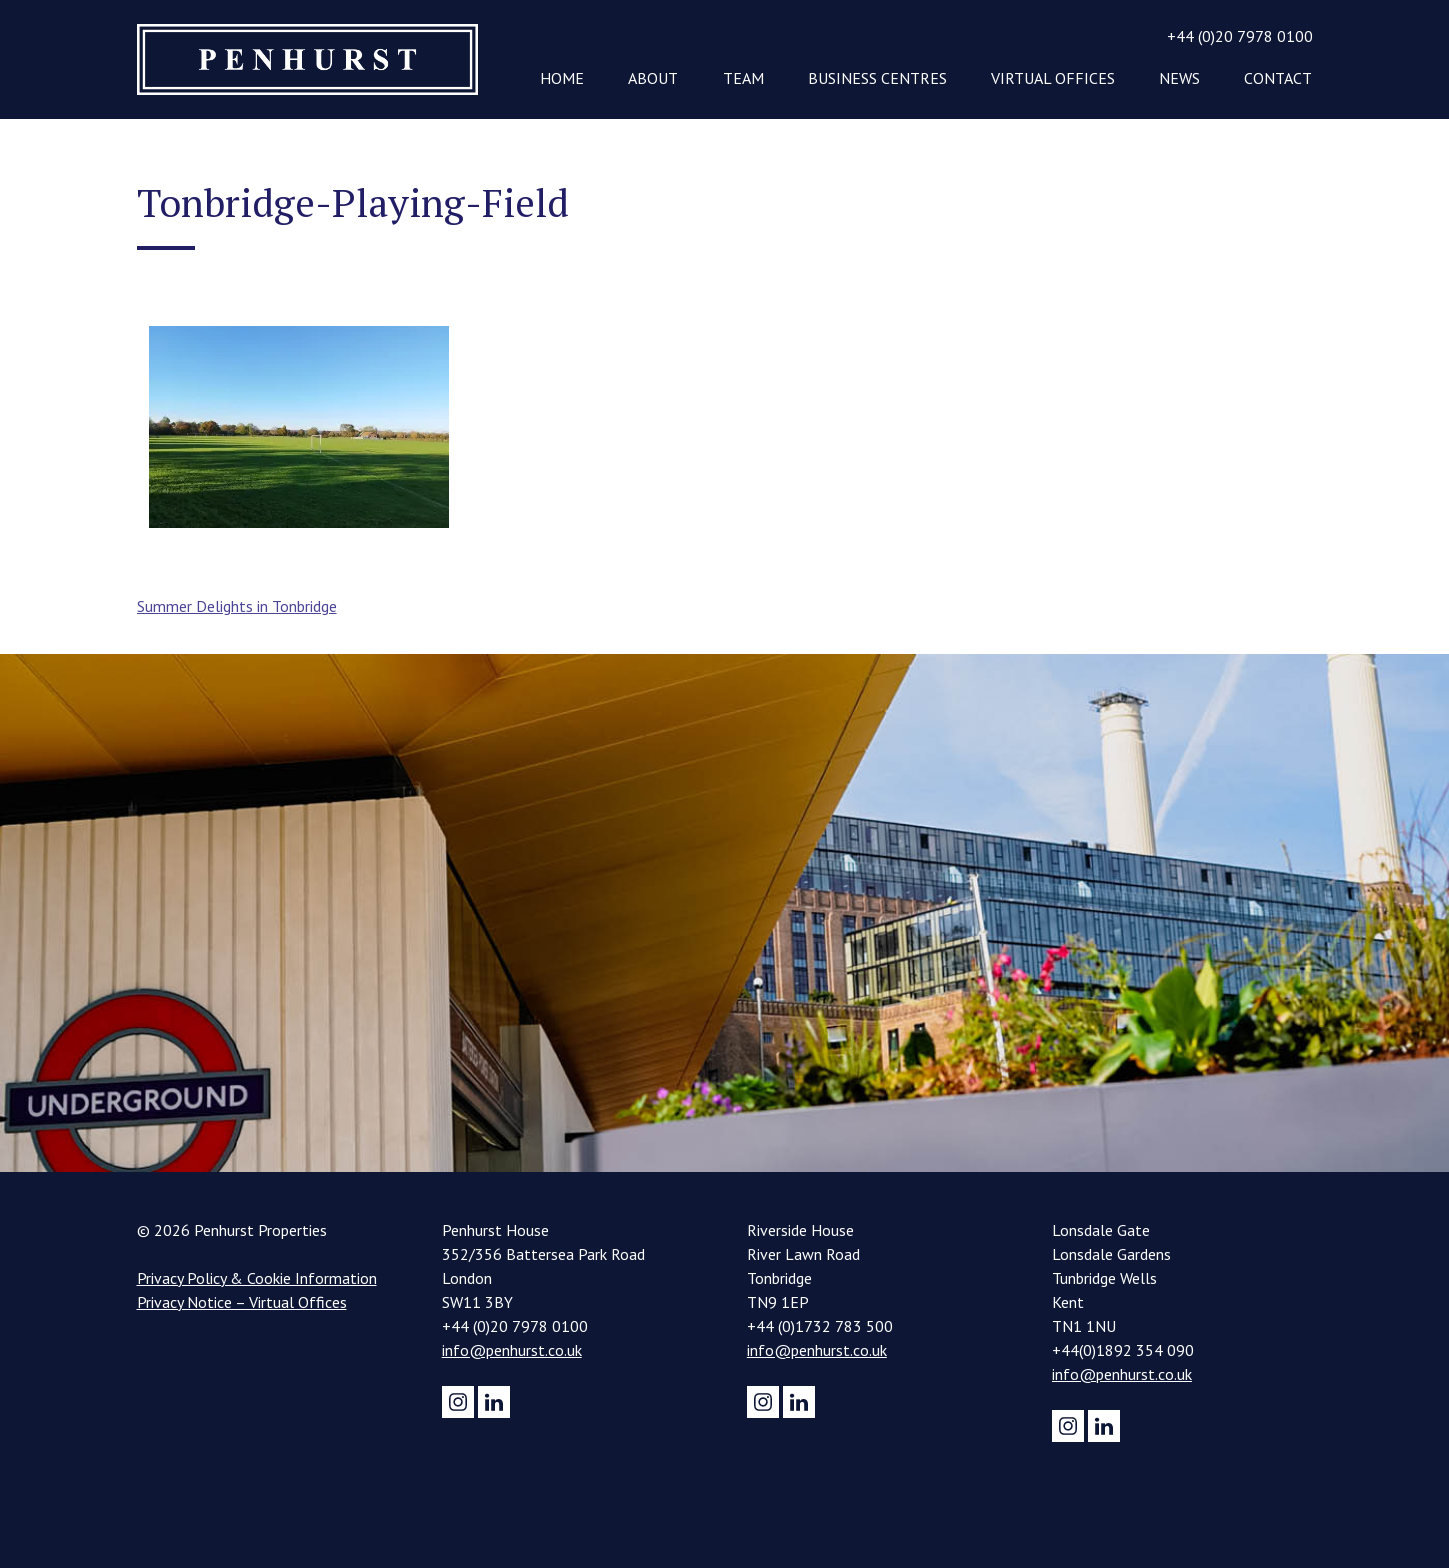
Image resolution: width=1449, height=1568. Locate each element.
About (653, 78)
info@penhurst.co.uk (512, 1350)
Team (743, 78)
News (1179, 78)
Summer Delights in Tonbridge (237, 606)
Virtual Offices (1053, 78)
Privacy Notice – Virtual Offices (242, 1302)
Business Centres (877, 78)
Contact (1278, 78)
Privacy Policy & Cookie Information (257, 1278)
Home (562, 78)
